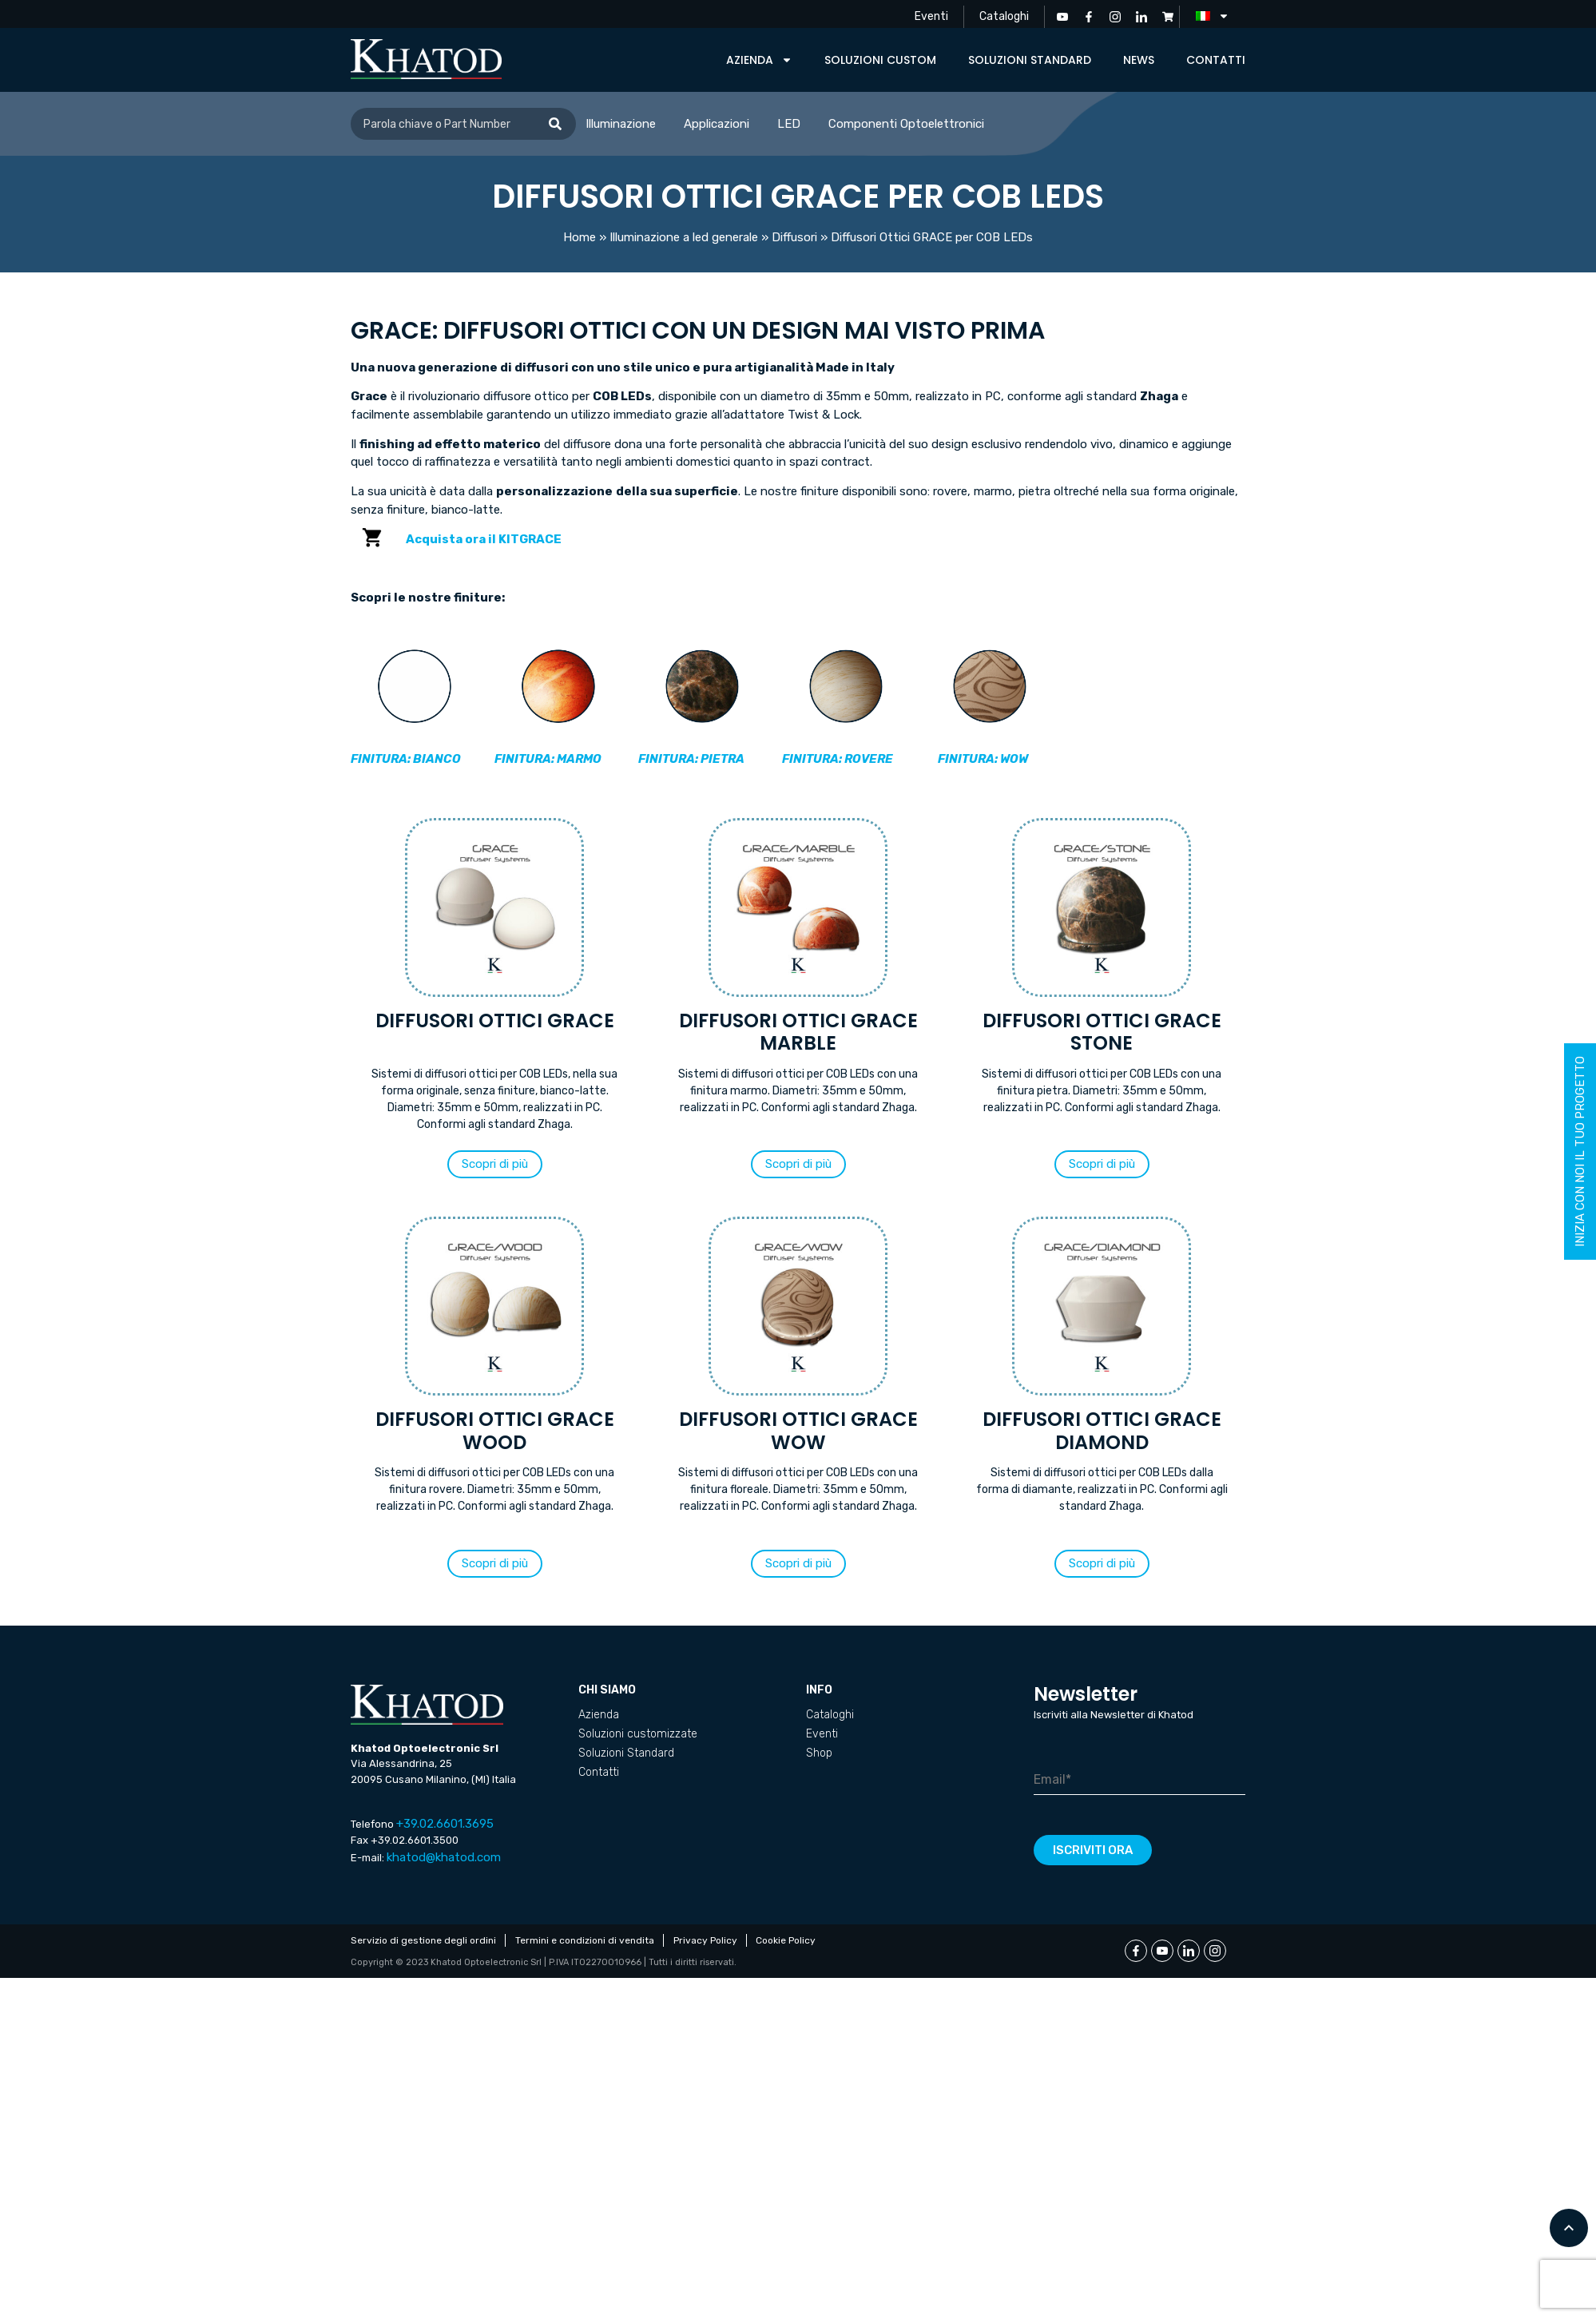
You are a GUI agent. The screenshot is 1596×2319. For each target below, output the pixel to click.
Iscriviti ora (1093, 1850)
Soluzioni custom (880, 60)
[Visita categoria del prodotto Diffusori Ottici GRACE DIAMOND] (1101, 1378)
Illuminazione (621, 124)
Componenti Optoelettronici (906, 124)
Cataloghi (1003, 16)
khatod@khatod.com (444, 1857)
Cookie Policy (789, 1940)
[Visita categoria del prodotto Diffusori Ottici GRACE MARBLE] (798, 980)
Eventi (929, 16)
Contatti (1215, 60)
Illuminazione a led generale (683, 237)
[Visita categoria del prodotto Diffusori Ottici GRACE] (494, 980)
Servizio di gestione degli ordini (423, 1940)
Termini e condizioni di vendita (585, 1940)
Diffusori (794, 237)
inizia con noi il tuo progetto (1580, 1151)
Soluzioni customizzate (637, 1734)
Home (579, 237)
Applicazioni (716, 124)
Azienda (759, 60)
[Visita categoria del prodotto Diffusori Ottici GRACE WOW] (798, 1378)
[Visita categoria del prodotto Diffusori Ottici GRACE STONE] (1101, 980)
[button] (494, 1164)
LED (788, 124)
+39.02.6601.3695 (445, 1824)
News (1138, 60)
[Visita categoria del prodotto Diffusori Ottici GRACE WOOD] (494, 1378)
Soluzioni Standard (1029, 60)
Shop (819, 1753)
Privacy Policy (707, 1940)
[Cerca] (555, 124)
